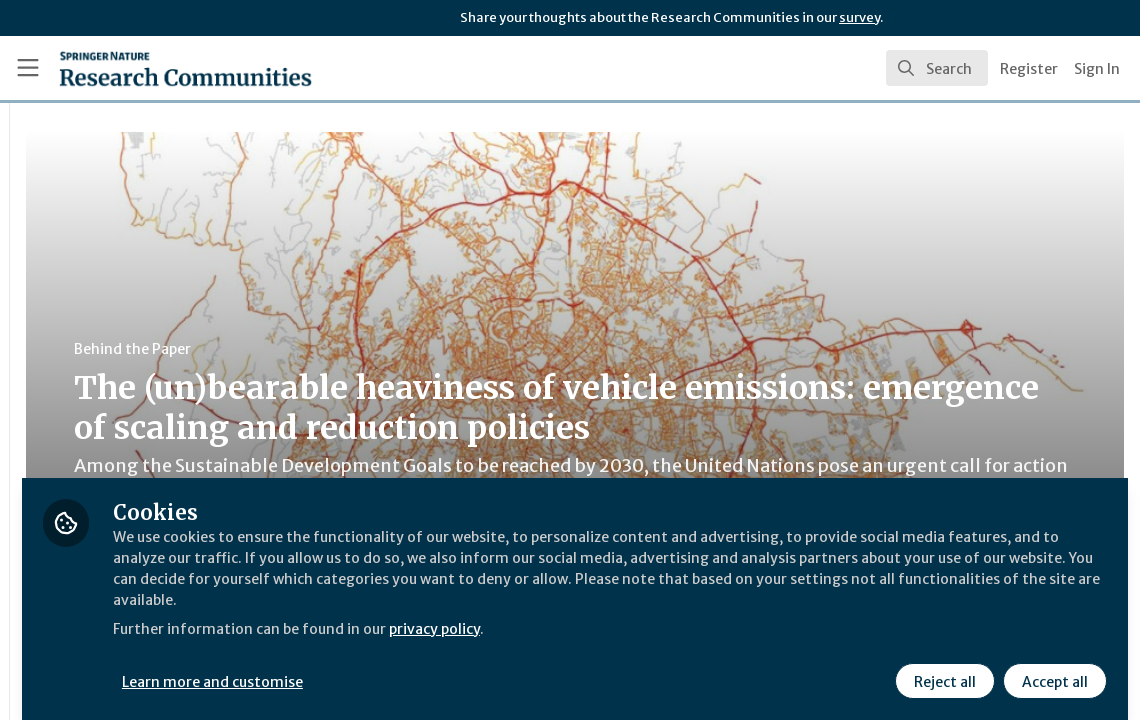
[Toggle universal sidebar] (28, 68)
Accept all (1052, 667)
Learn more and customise (460, 667)
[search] (937, 68)
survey (859, 17)
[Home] (153, 68)
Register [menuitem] (1029, 69)
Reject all (942, 667)
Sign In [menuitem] (1097, 69)
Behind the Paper (378, 349)
